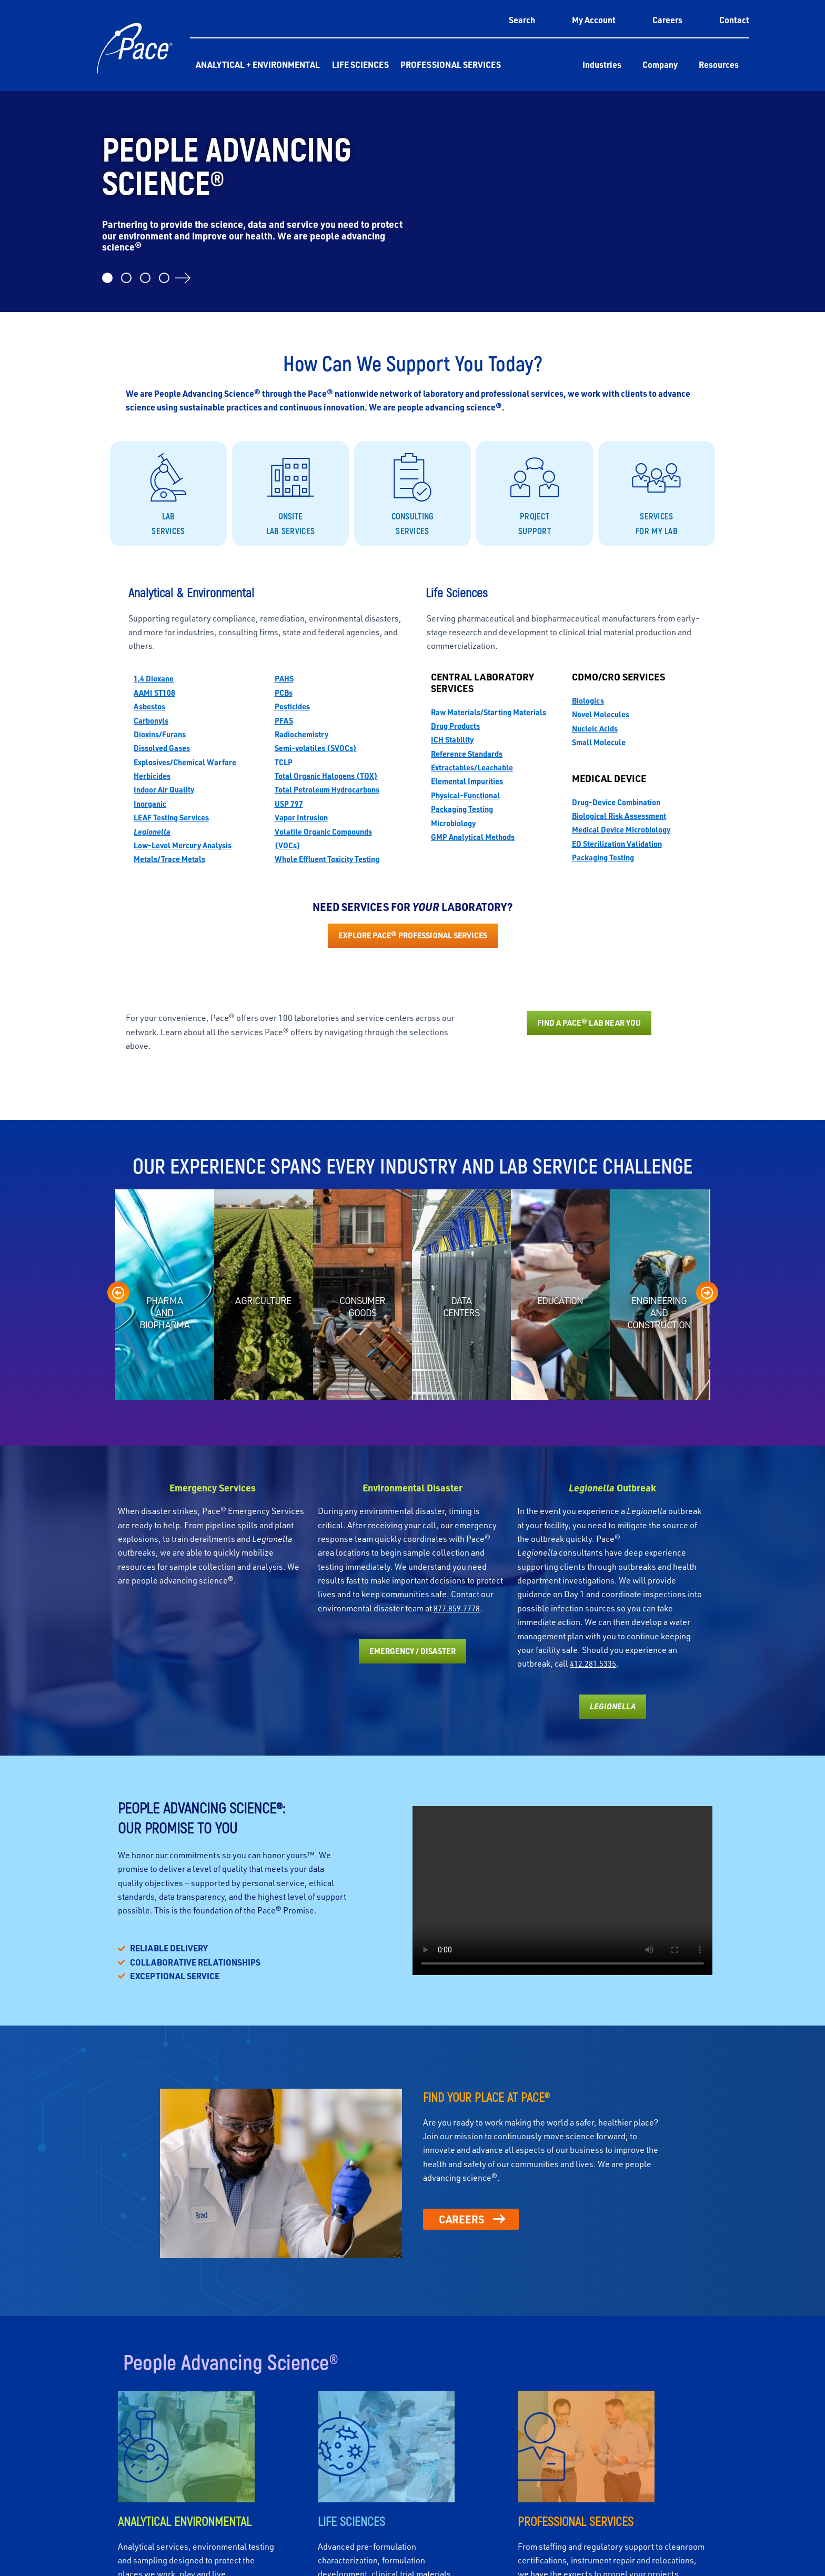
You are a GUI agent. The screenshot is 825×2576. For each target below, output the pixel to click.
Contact (734, 19)
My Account (594, 19)
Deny (681, 2537)
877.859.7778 (460, 1175)
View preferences (768, 2537)
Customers (642, 2391)
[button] (804, 2457)
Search (522, 19)
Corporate (111, 2391)
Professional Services (450, 64)
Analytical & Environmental (255, 2396)
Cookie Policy (657, 2562)
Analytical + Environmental (258, 64)
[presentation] (118, 860)
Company (660, 64)
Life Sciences (360, 64)
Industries (601, 64)
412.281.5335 (596, 1231)
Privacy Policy (700, 2562)
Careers (667, 19)
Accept (594, 2537)
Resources (719, 64)
